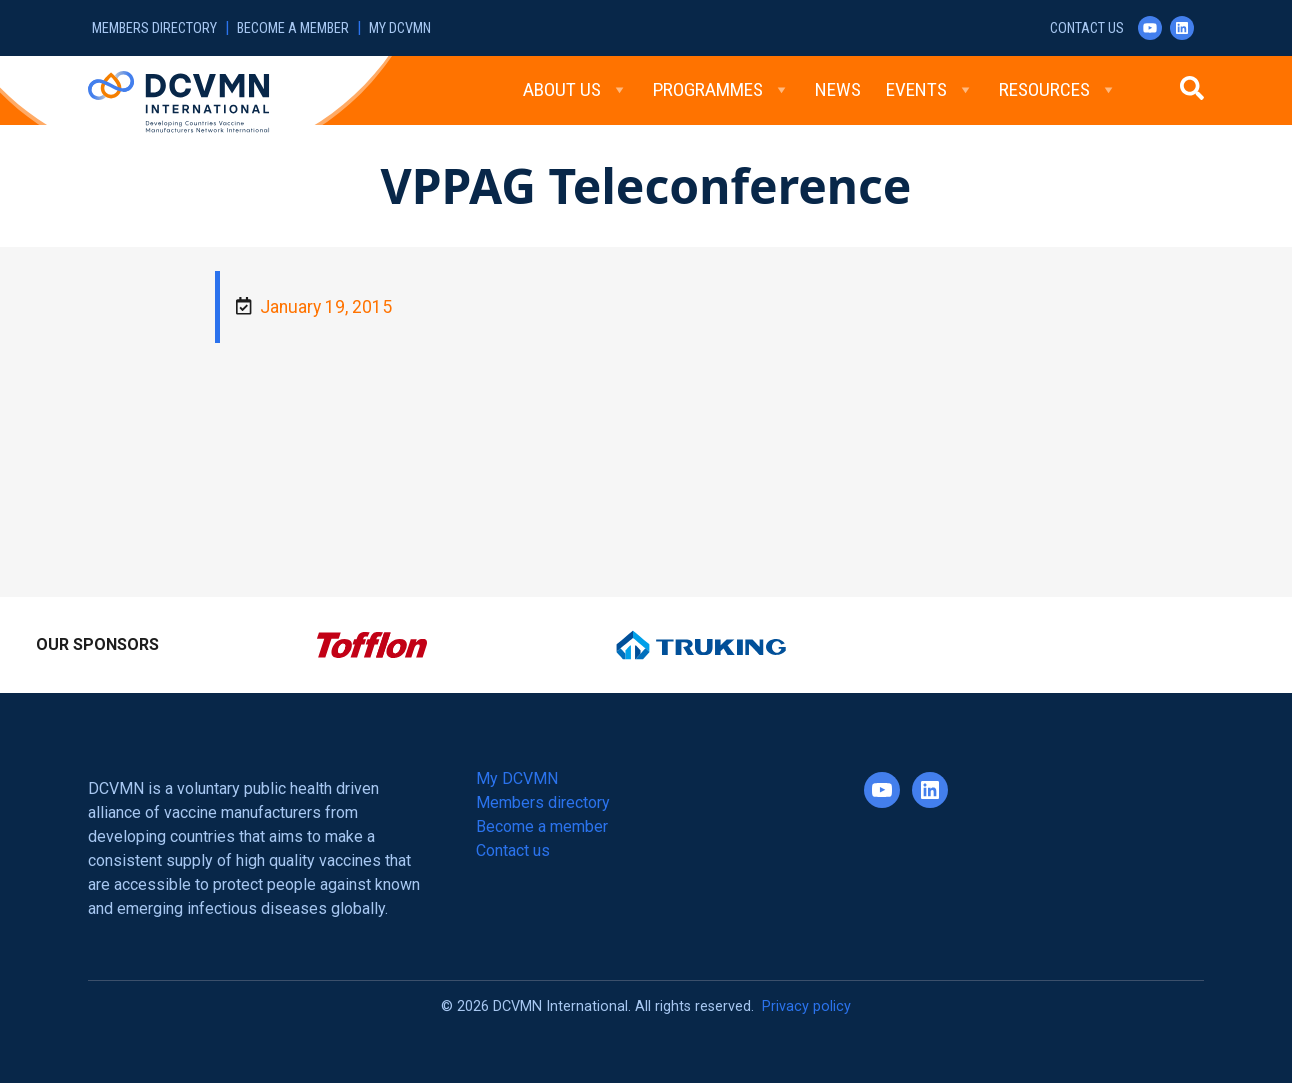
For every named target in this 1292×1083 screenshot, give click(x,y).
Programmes (721, 90)
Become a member (293, 28)
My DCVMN (400, 28)
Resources (1058, 90)
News (838, 89)
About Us (575, 90)
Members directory (154, 28)
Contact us (1087, 28)
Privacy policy (806, 1006)
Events (930, 90)
